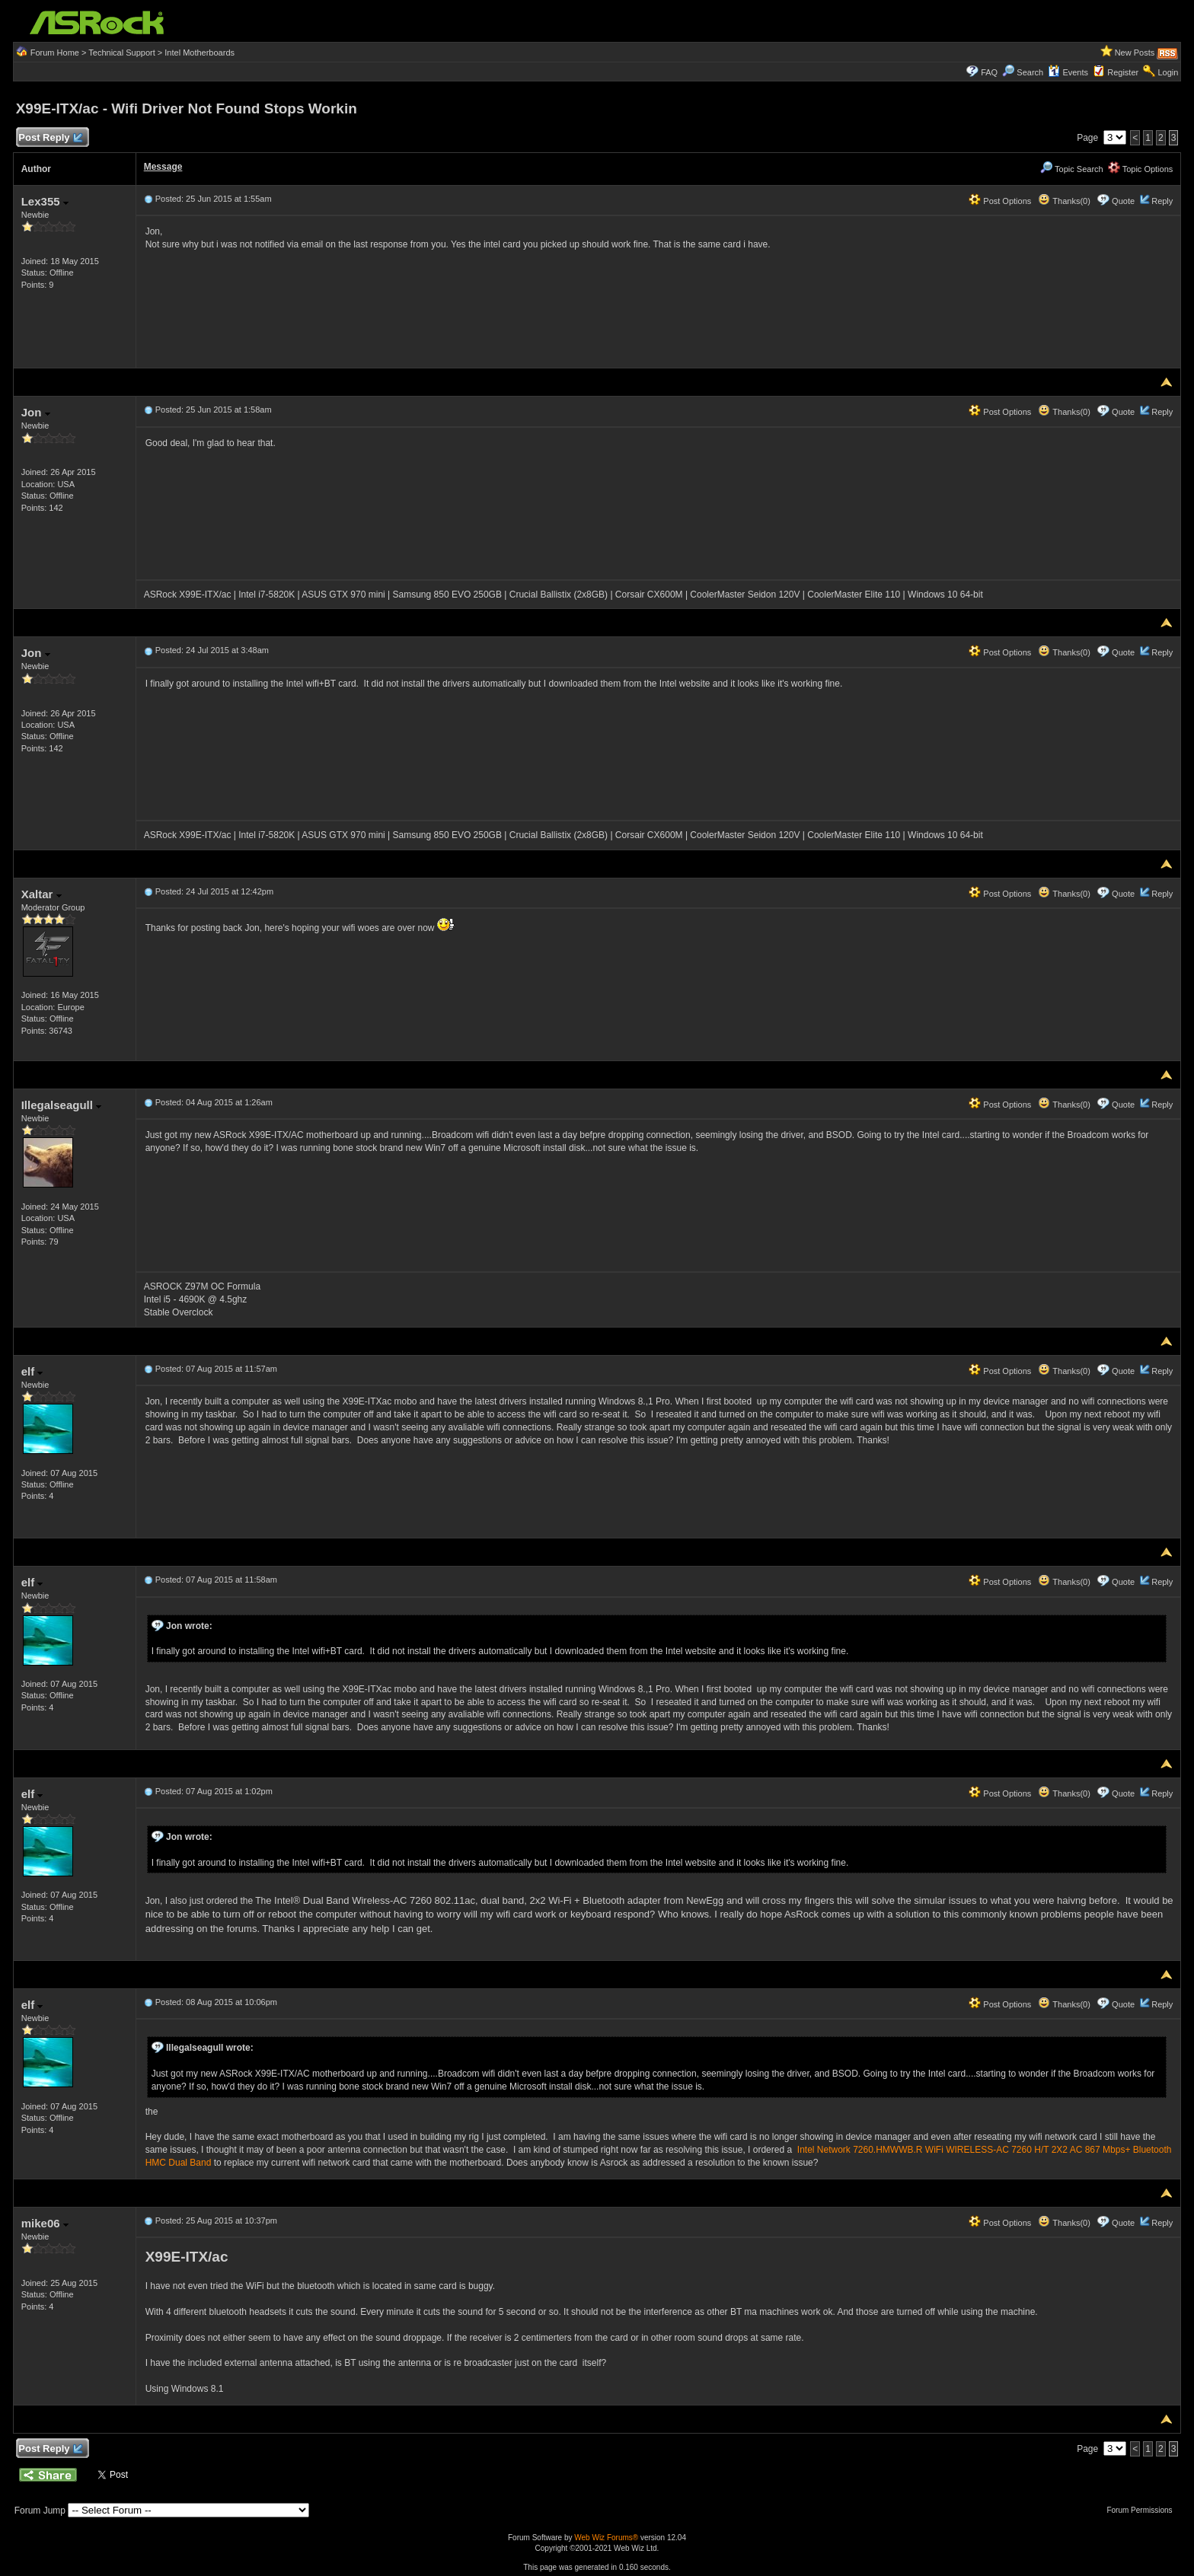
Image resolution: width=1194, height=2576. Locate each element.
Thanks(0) (1064, 201)
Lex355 (45, 201)
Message (163, 166)
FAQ (989, 72)
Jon (35, 412)
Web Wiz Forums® (606, 2537)
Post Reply (50, 138)
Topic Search (1071, 169)
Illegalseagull (61, 1104)
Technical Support (121, 52)
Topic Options (1140, 169)
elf (32, 1371)
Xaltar (41, 894)
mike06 (45, 2223)
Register (1122, 72)
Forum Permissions (1143, 2510)
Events (1068, 72)
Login (1167, 72)
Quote (1123, 201)
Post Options (1000, 201)
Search (1030, 72)
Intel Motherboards (199, 52)
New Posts (1135, 52)
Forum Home (54, 52)
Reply (1162, 201)
